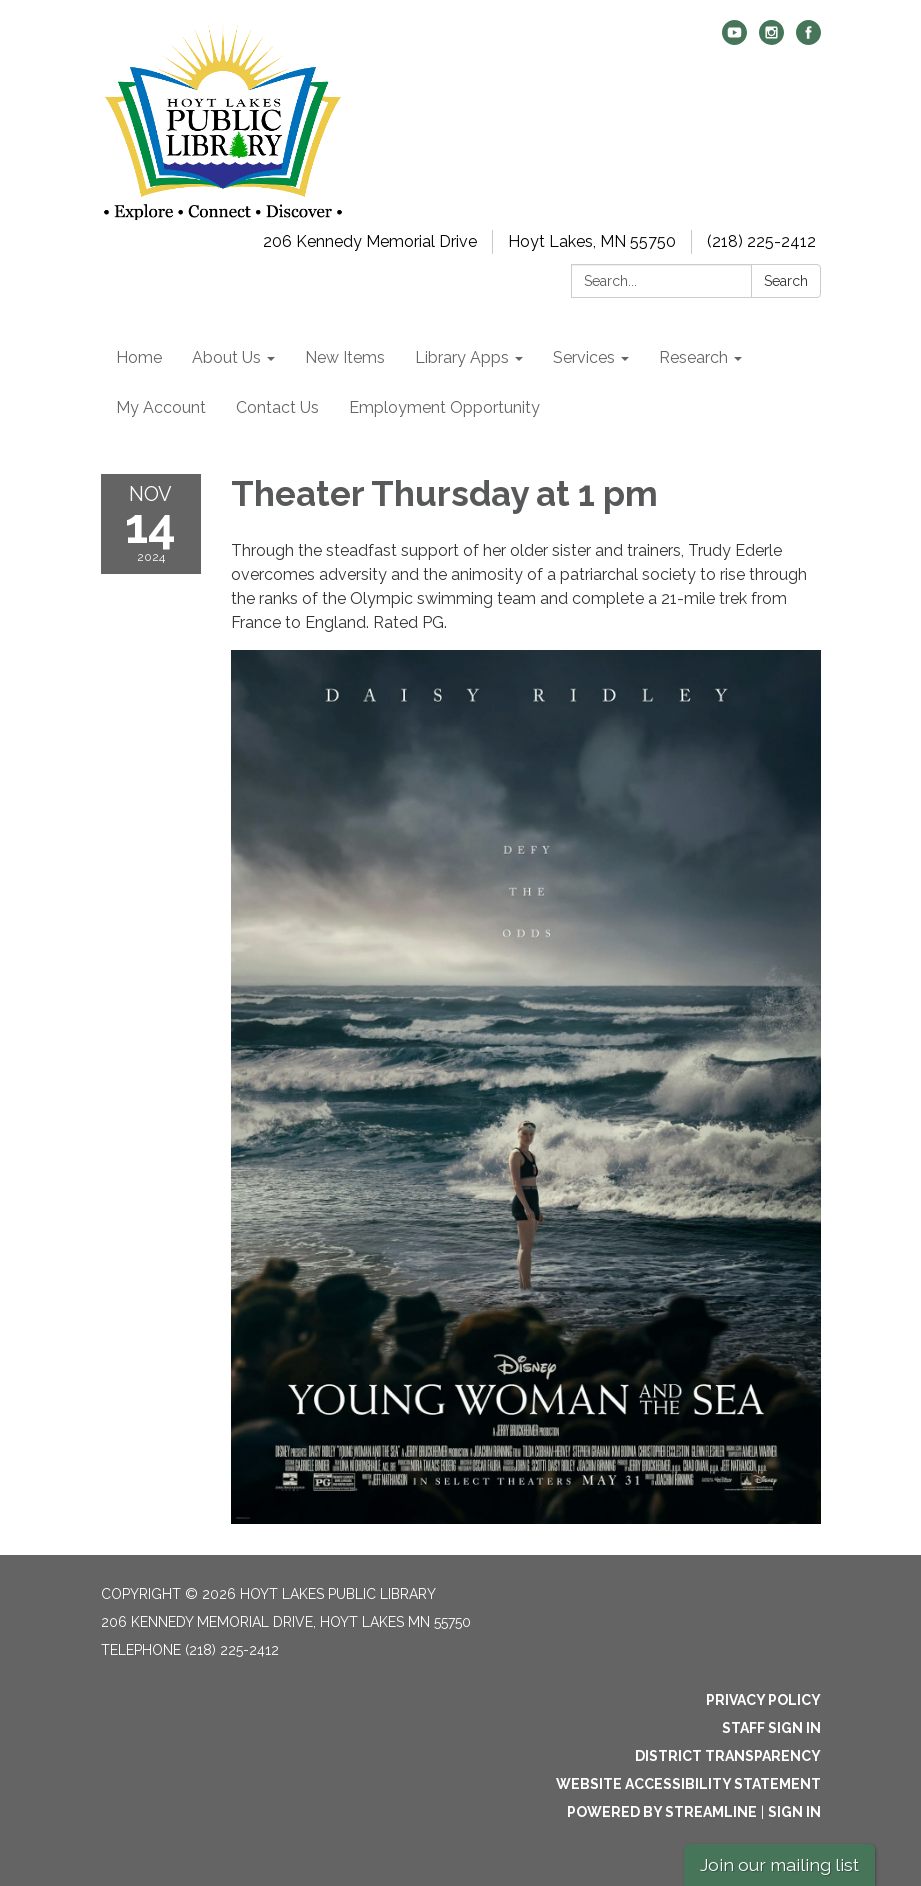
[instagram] (771, 39)
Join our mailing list (779, 1864)
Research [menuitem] (693, 357)
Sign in (794, 1812)
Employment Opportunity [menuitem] (444, 407)
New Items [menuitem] (345, 357)
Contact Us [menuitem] (277, 407)
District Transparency (728, 1756)
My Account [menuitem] (161, 407)
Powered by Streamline (662, 1812)
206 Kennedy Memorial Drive (370, 241)
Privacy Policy (763, 1700)
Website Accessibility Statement (688, 1784)
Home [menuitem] (139, 357)
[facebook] (808, 39)
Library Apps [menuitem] (462, 357)
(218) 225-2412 (761, 241)
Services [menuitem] (584, 357)
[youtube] (734, 39)
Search (786, 281)
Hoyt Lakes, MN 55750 (592, 241)
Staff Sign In (771, 1728)
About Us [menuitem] (226, 357)
